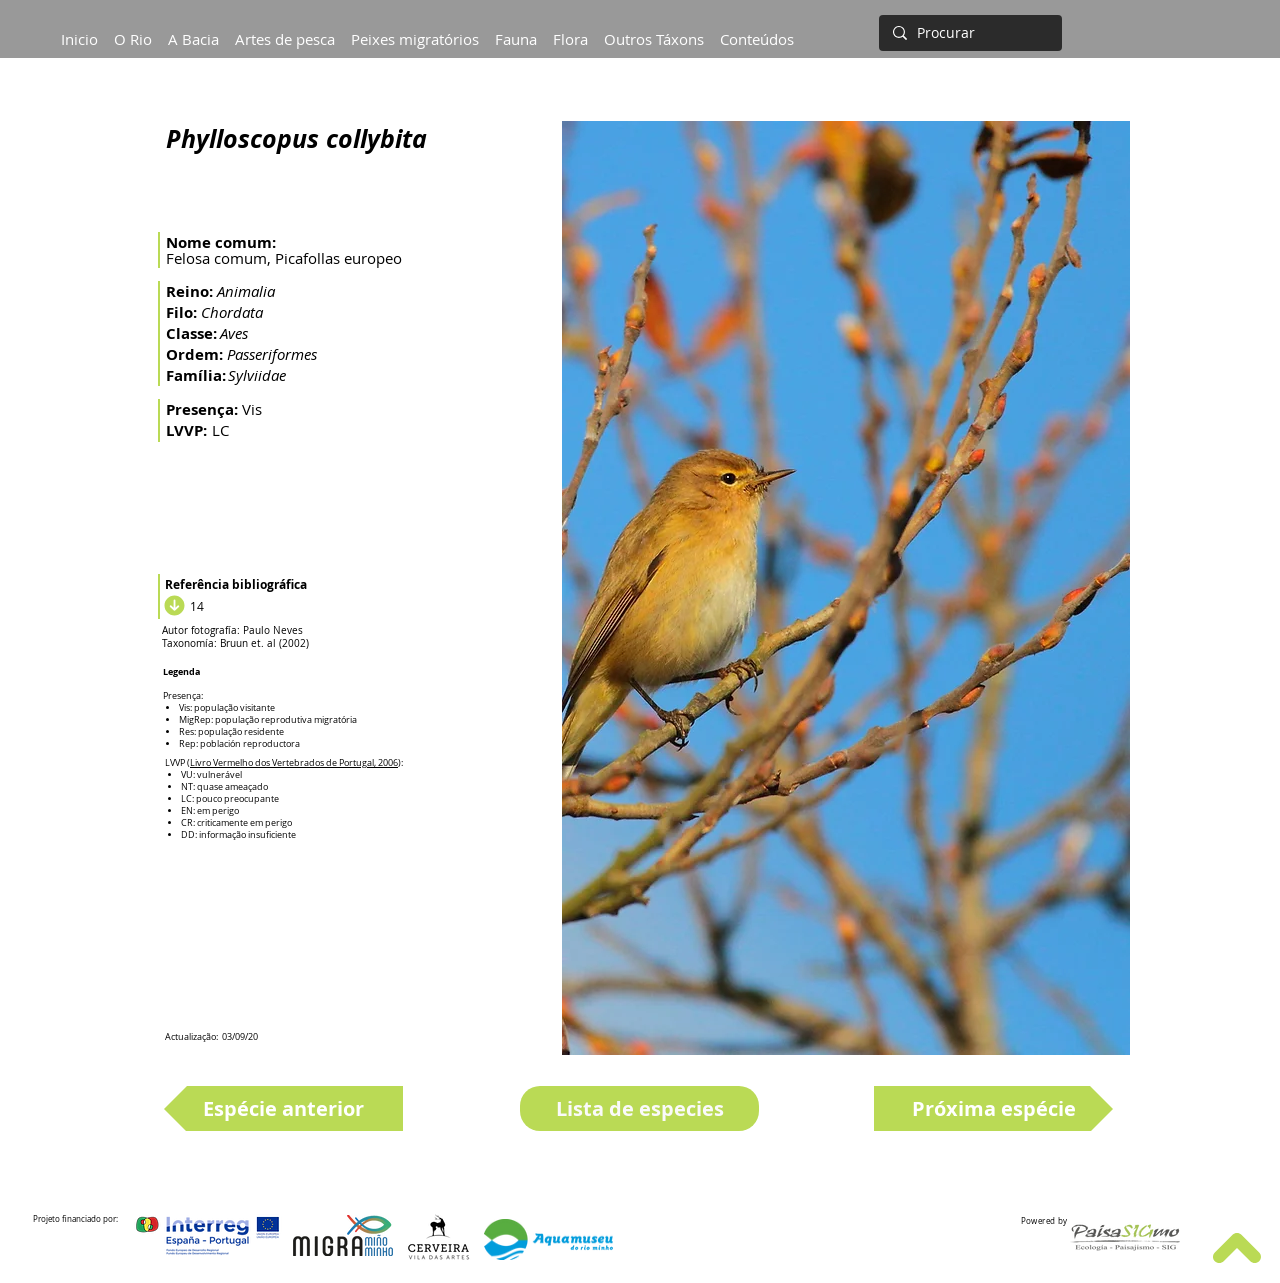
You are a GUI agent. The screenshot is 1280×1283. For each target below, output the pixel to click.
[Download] (172, 606)
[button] (193, 30)
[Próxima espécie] (993, 1108)
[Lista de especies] (639, 1108)
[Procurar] (968, 33)
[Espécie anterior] (283, 1108)
